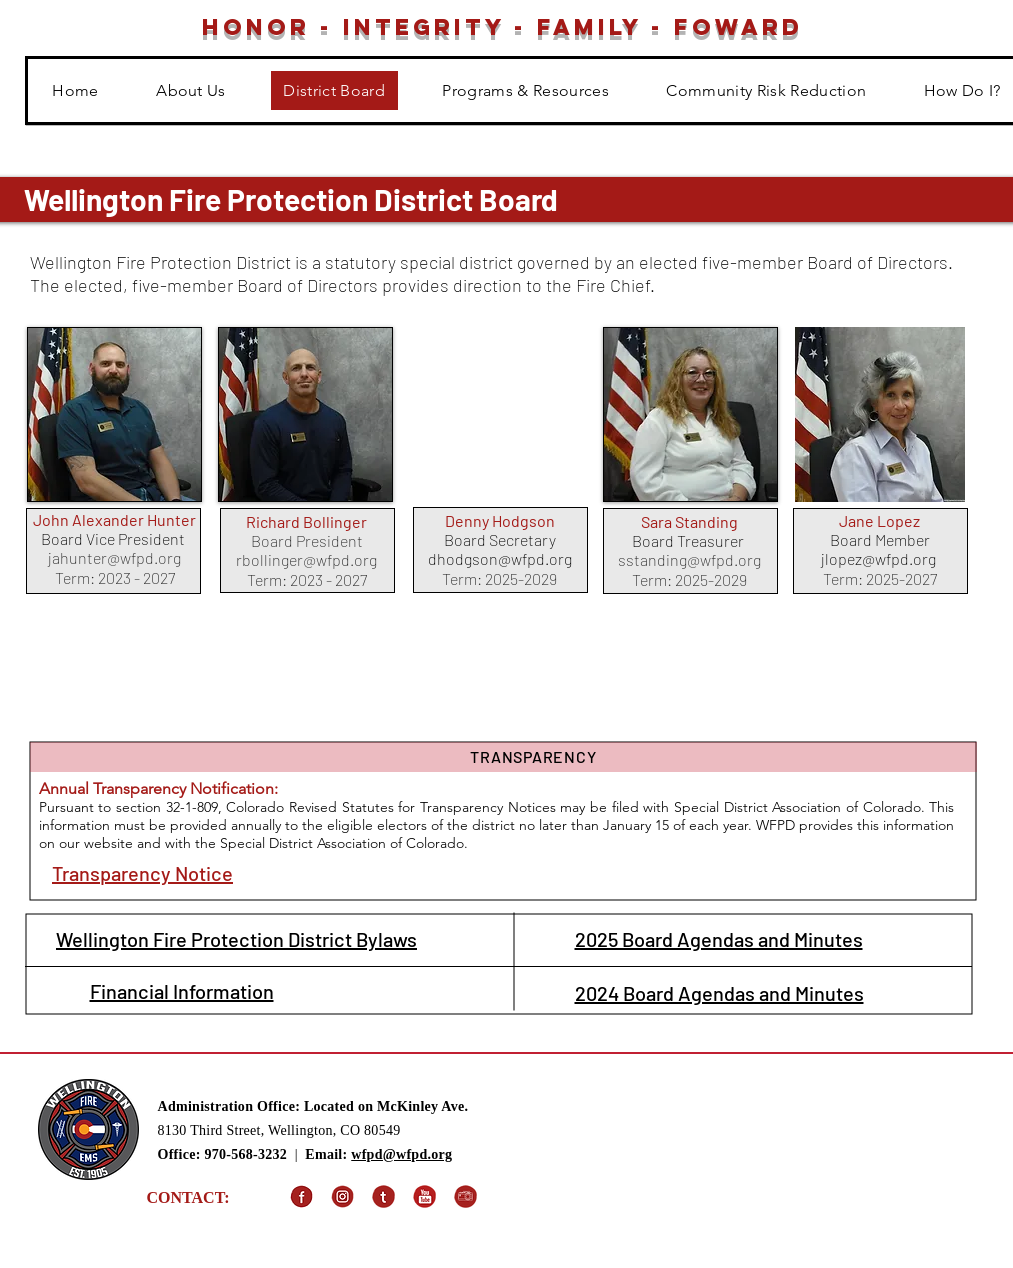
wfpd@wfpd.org (401, 1154)
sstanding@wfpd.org (689, 559)
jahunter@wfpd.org (114, 557)
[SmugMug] (465, 1196)
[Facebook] (301, 1196)
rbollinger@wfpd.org (306, 559)
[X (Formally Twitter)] (383, 1196)
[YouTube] (424, 1196)
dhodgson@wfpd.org (500, 558)
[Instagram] (342, 1196)
